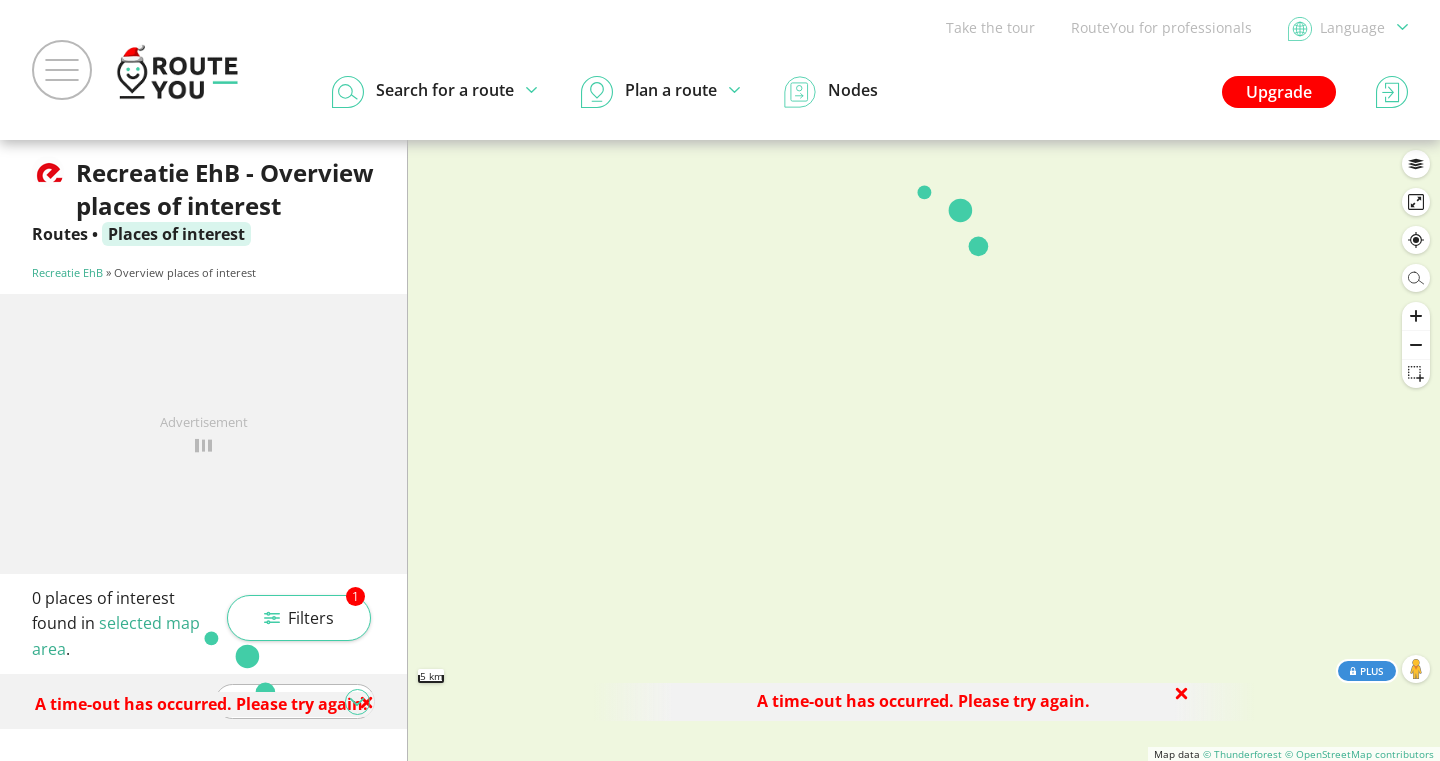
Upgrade (1279, 92)
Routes (60, 234)
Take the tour (990, 27)
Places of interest (176, 234)
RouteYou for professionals (1161, 27)
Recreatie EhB (67, 272)
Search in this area (924, 170)
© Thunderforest (1242, 754)
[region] (924, 450)
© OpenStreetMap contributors (1359, 754)
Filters (314, 612)
